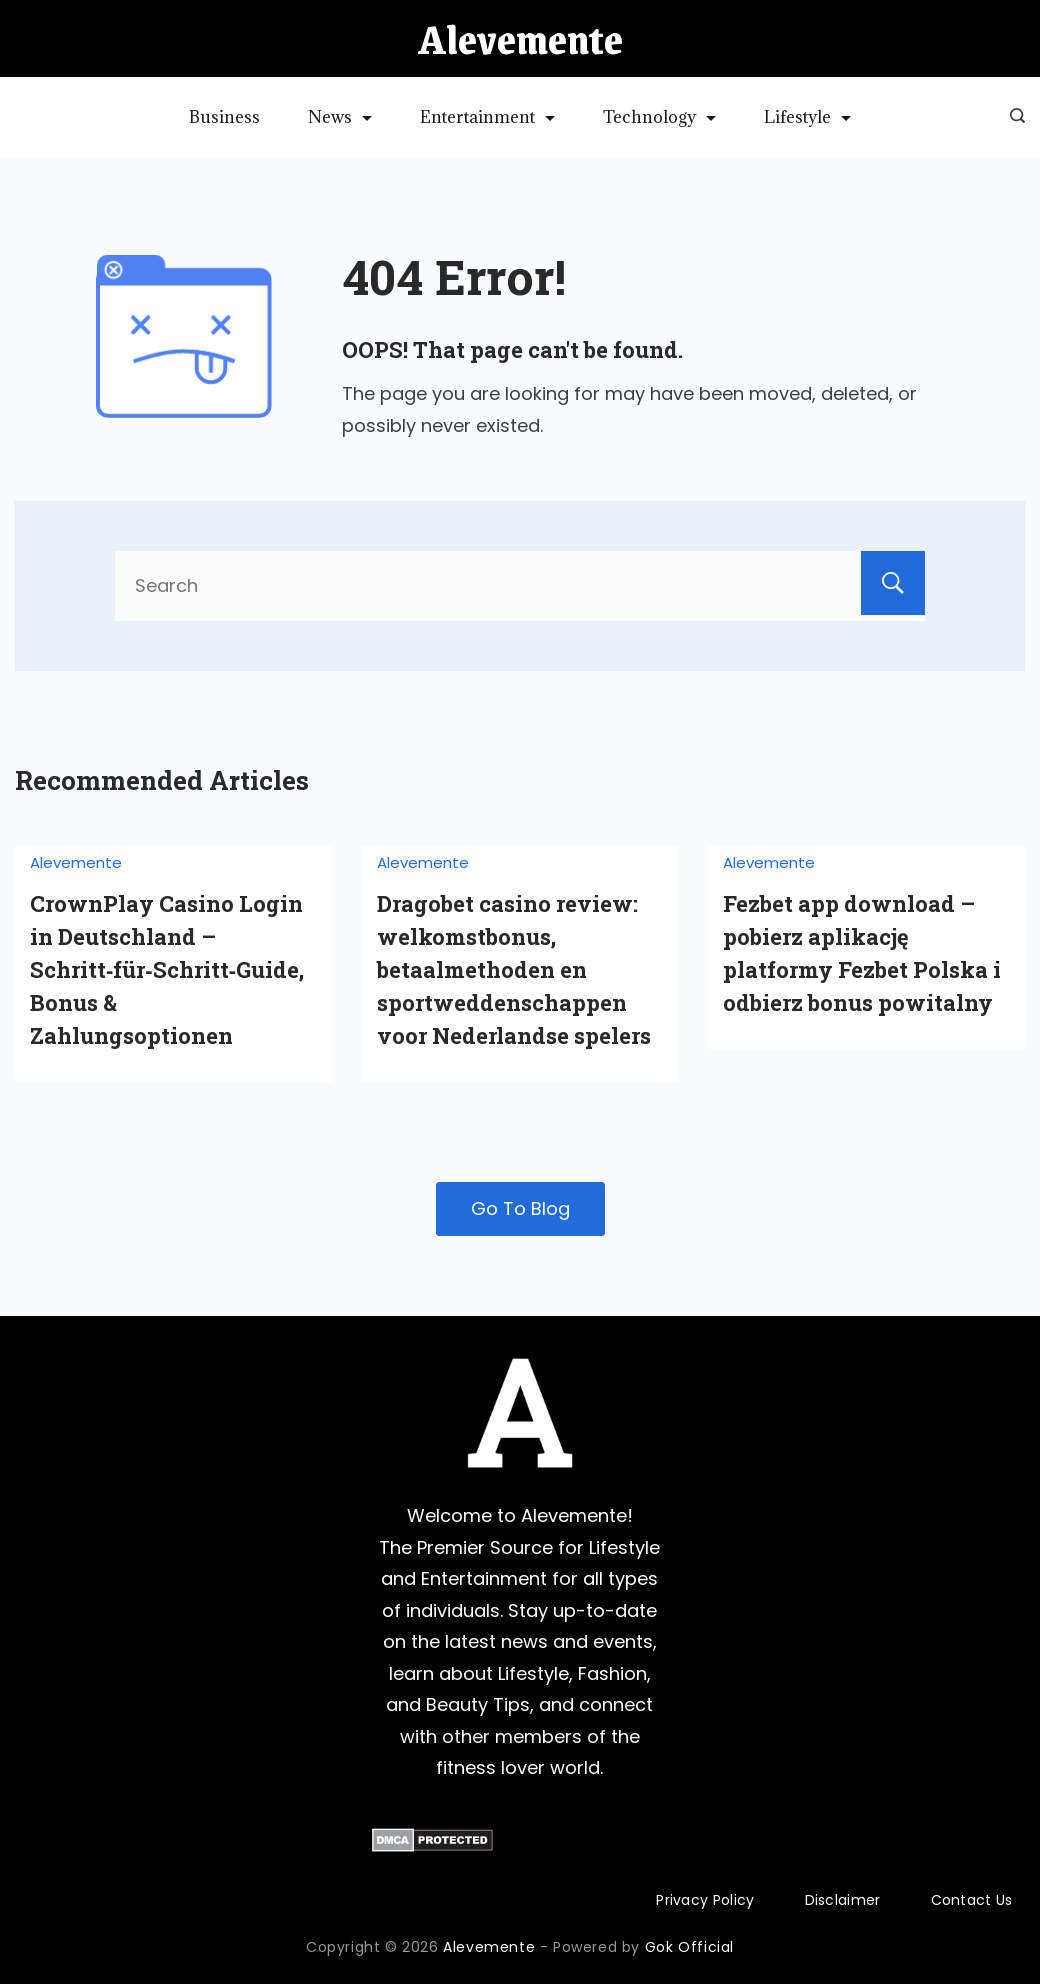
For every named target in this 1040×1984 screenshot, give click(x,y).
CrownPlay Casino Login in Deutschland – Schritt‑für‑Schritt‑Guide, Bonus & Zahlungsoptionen (167, 969)
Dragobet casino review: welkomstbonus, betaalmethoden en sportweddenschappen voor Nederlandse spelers (514, 969)
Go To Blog (520, 1208)
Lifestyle (807, 117)
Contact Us (972, 1900)
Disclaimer (843, 1900)
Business (224, 117)
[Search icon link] (1012, 117)
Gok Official (689, 1947)
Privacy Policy (705, 1900)
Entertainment (487, 117)
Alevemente (520, 38)
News (340, 117)
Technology (659, 117)
